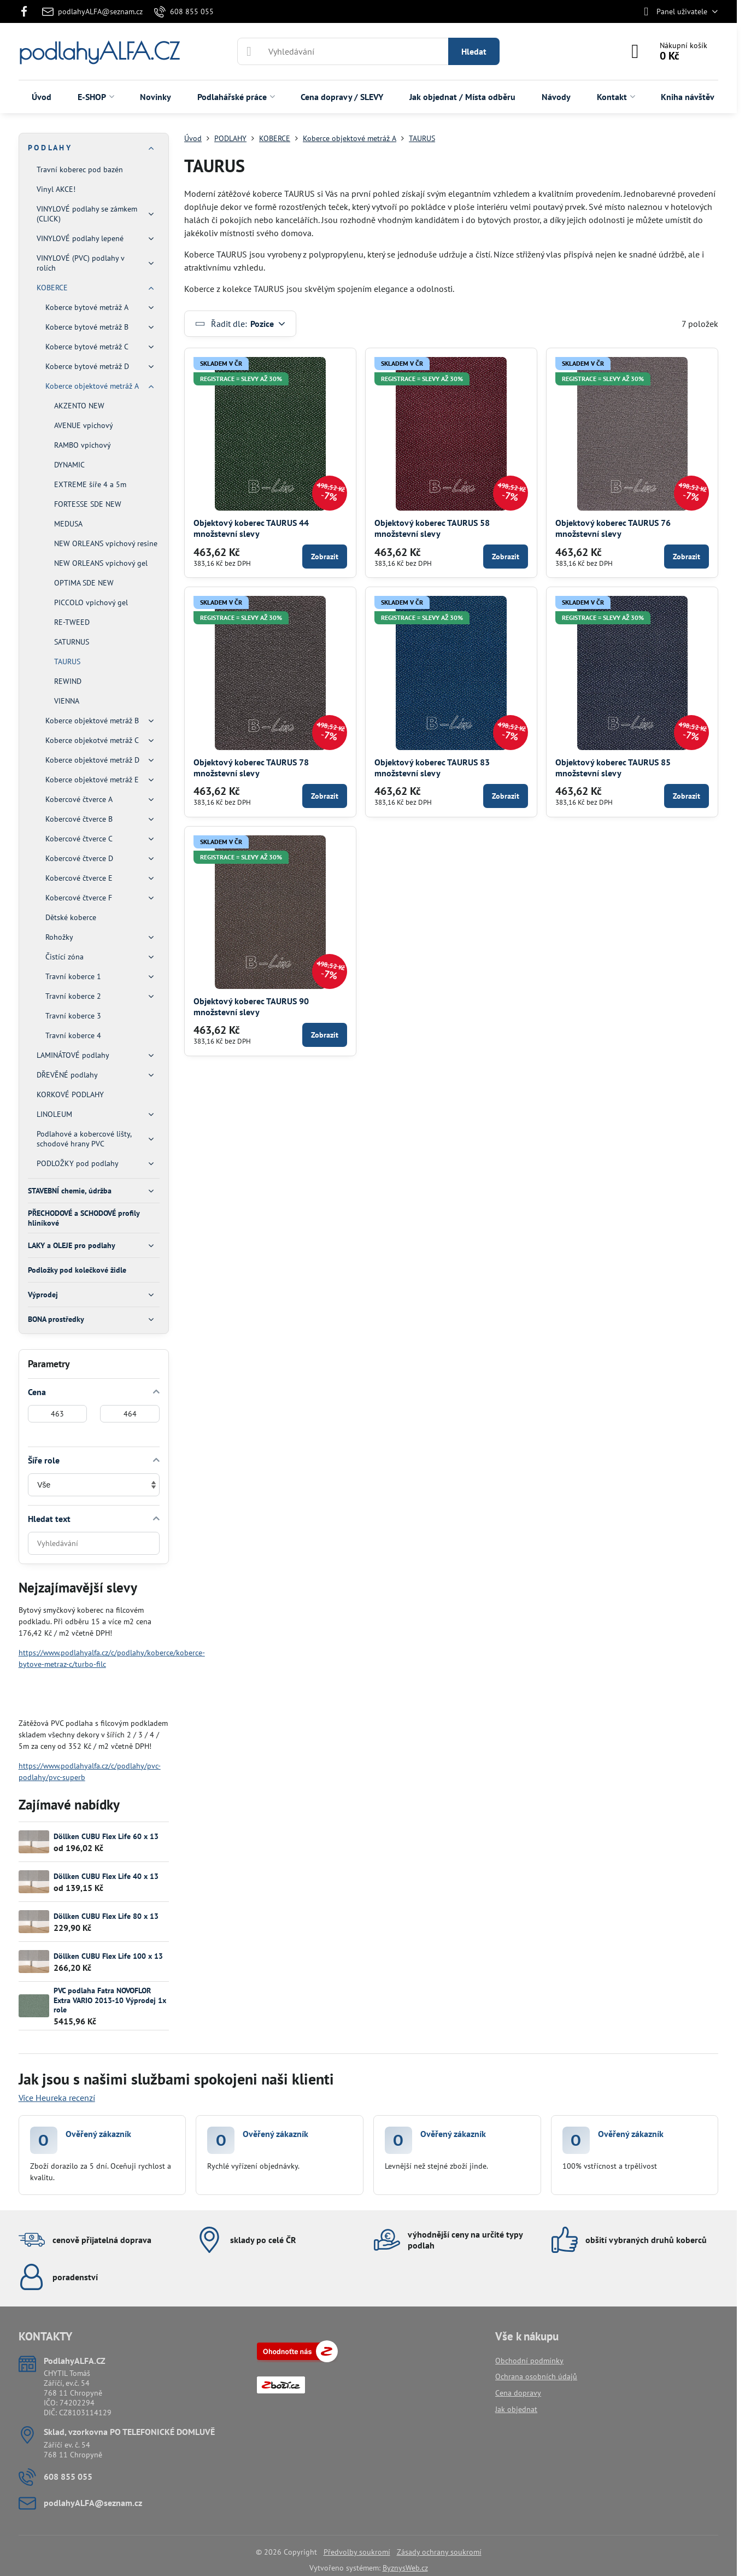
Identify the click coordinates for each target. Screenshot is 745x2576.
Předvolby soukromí (357, 2552)
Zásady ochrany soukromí (439, 2552)
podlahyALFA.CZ (99, 51)
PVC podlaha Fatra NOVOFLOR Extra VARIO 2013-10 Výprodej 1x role (110, 2000)
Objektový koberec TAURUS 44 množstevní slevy (251, 528)
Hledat (473, 51)
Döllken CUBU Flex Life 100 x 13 (108, 1956)
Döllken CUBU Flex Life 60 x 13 (106, 1836)
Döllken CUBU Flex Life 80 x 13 (106, 1916)
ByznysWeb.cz (405, 2568)
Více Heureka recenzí (57, 2097)
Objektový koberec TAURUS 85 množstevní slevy (613, 767)
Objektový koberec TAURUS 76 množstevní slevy (613, 528)
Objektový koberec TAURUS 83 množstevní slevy (432, 767)
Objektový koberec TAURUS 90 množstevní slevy (251, 1006)
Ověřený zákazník (98, 2133)
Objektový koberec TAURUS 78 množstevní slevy (251, 767)
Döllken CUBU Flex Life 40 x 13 (106, 1876)
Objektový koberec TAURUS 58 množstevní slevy (432, 528)
